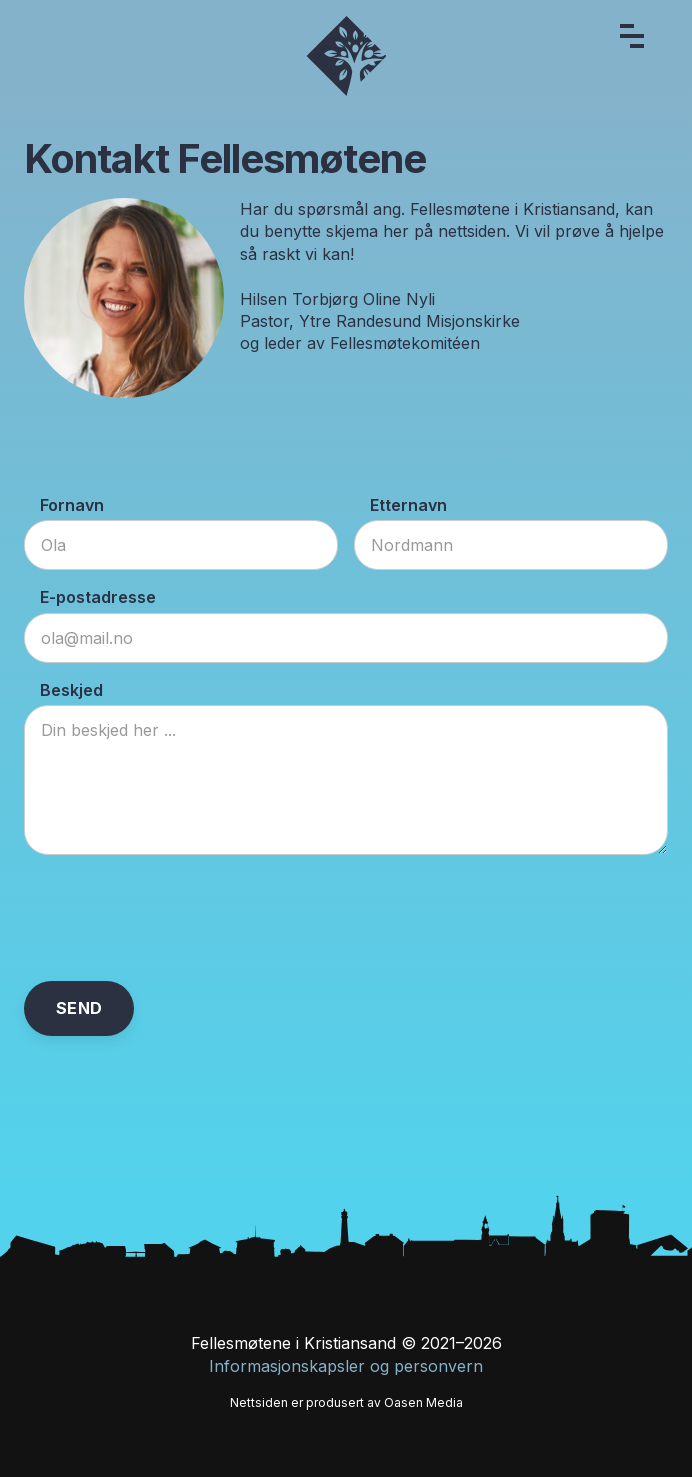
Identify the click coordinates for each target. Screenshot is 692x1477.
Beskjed (71, 690)
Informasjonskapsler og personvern (346, 1366)
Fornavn (72, 505)
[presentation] (176, 918)
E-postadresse (98, 597)
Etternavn (408, 505)
